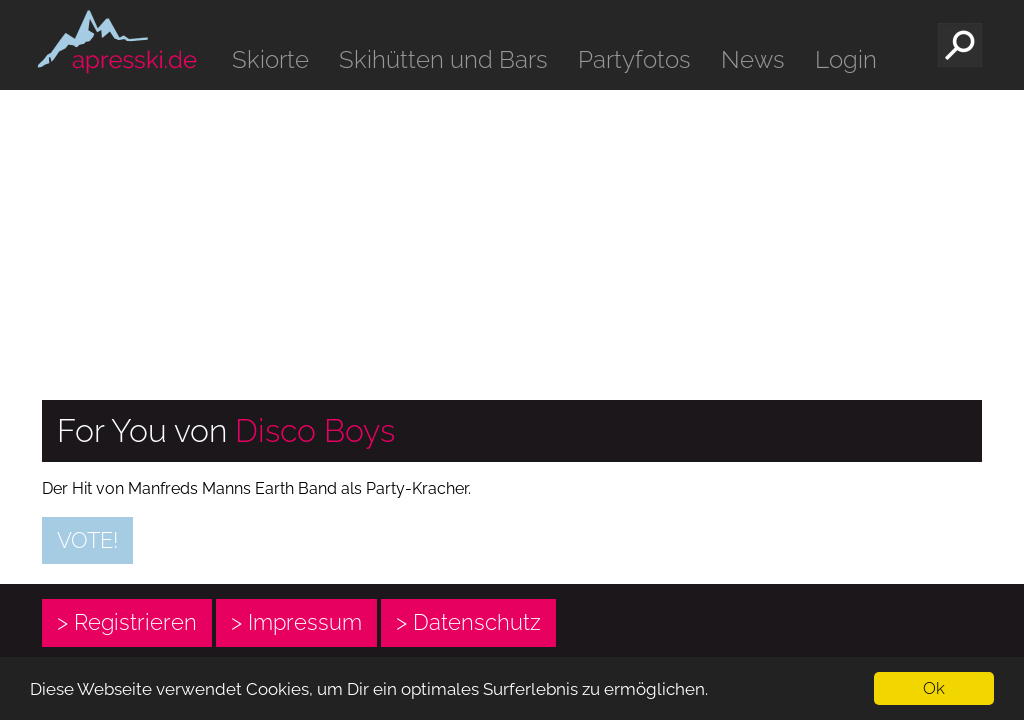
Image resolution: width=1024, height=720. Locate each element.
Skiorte (270, 59)
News (753, 59)
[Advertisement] (512, 240)
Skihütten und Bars (443, 59)
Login (846, 59)
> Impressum (296, 622)
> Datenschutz (468, 622)
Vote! (87, 540)
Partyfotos (634, 59)
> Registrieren (127, 622)
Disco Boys (315, 430)
